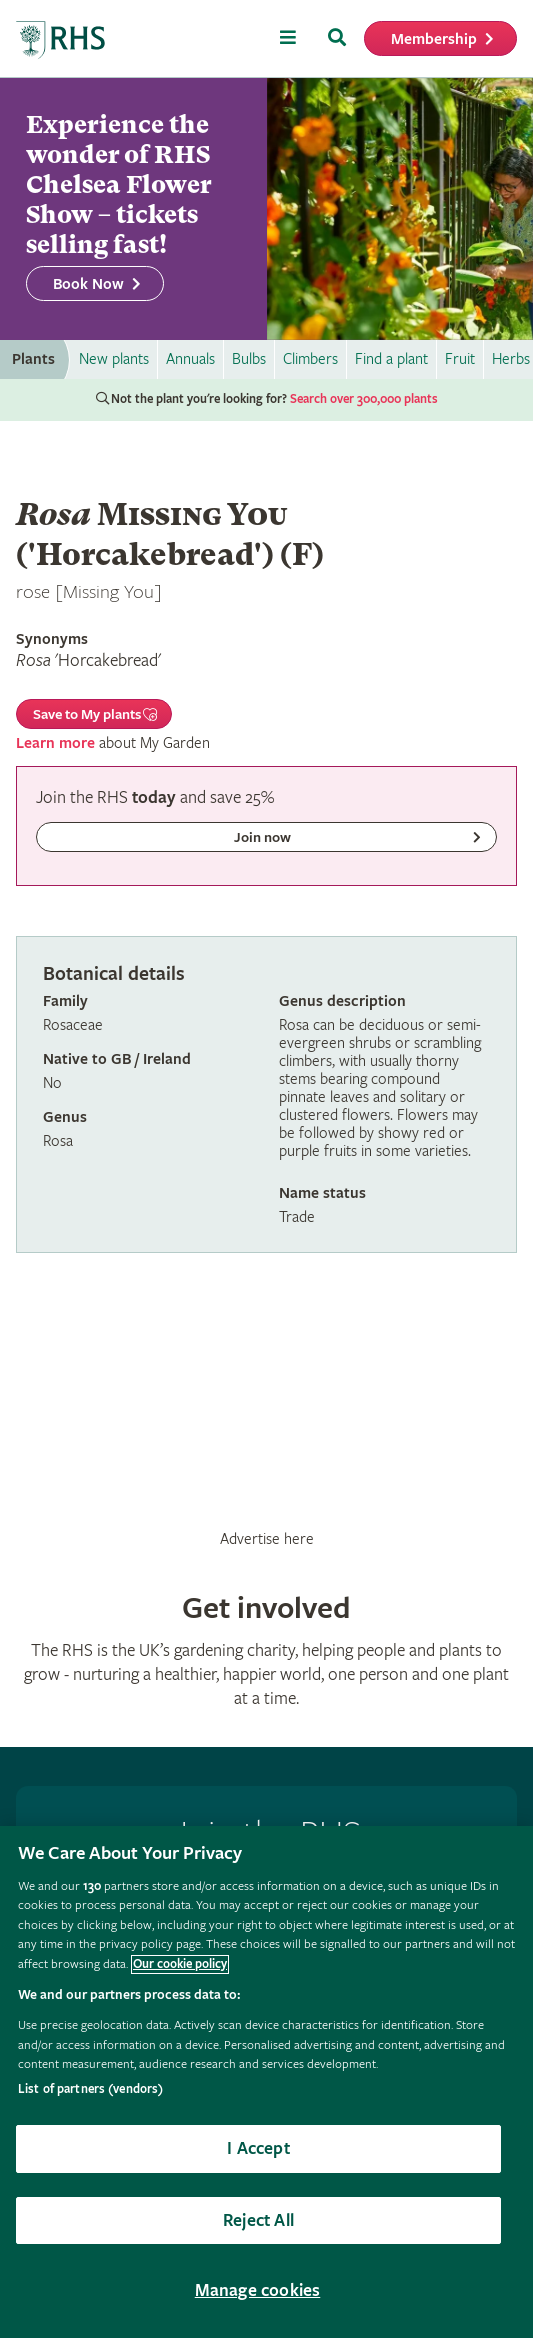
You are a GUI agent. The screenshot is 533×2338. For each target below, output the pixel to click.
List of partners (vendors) (90, 2089)
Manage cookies (258, 2290)
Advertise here (267, 1539)
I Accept (258, 2148)
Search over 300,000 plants (364, 399)
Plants (33, 359)
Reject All (258, 2220)
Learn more (55, 743)
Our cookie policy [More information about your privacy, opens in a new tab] (180, 1964)
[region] (266, 2082)
